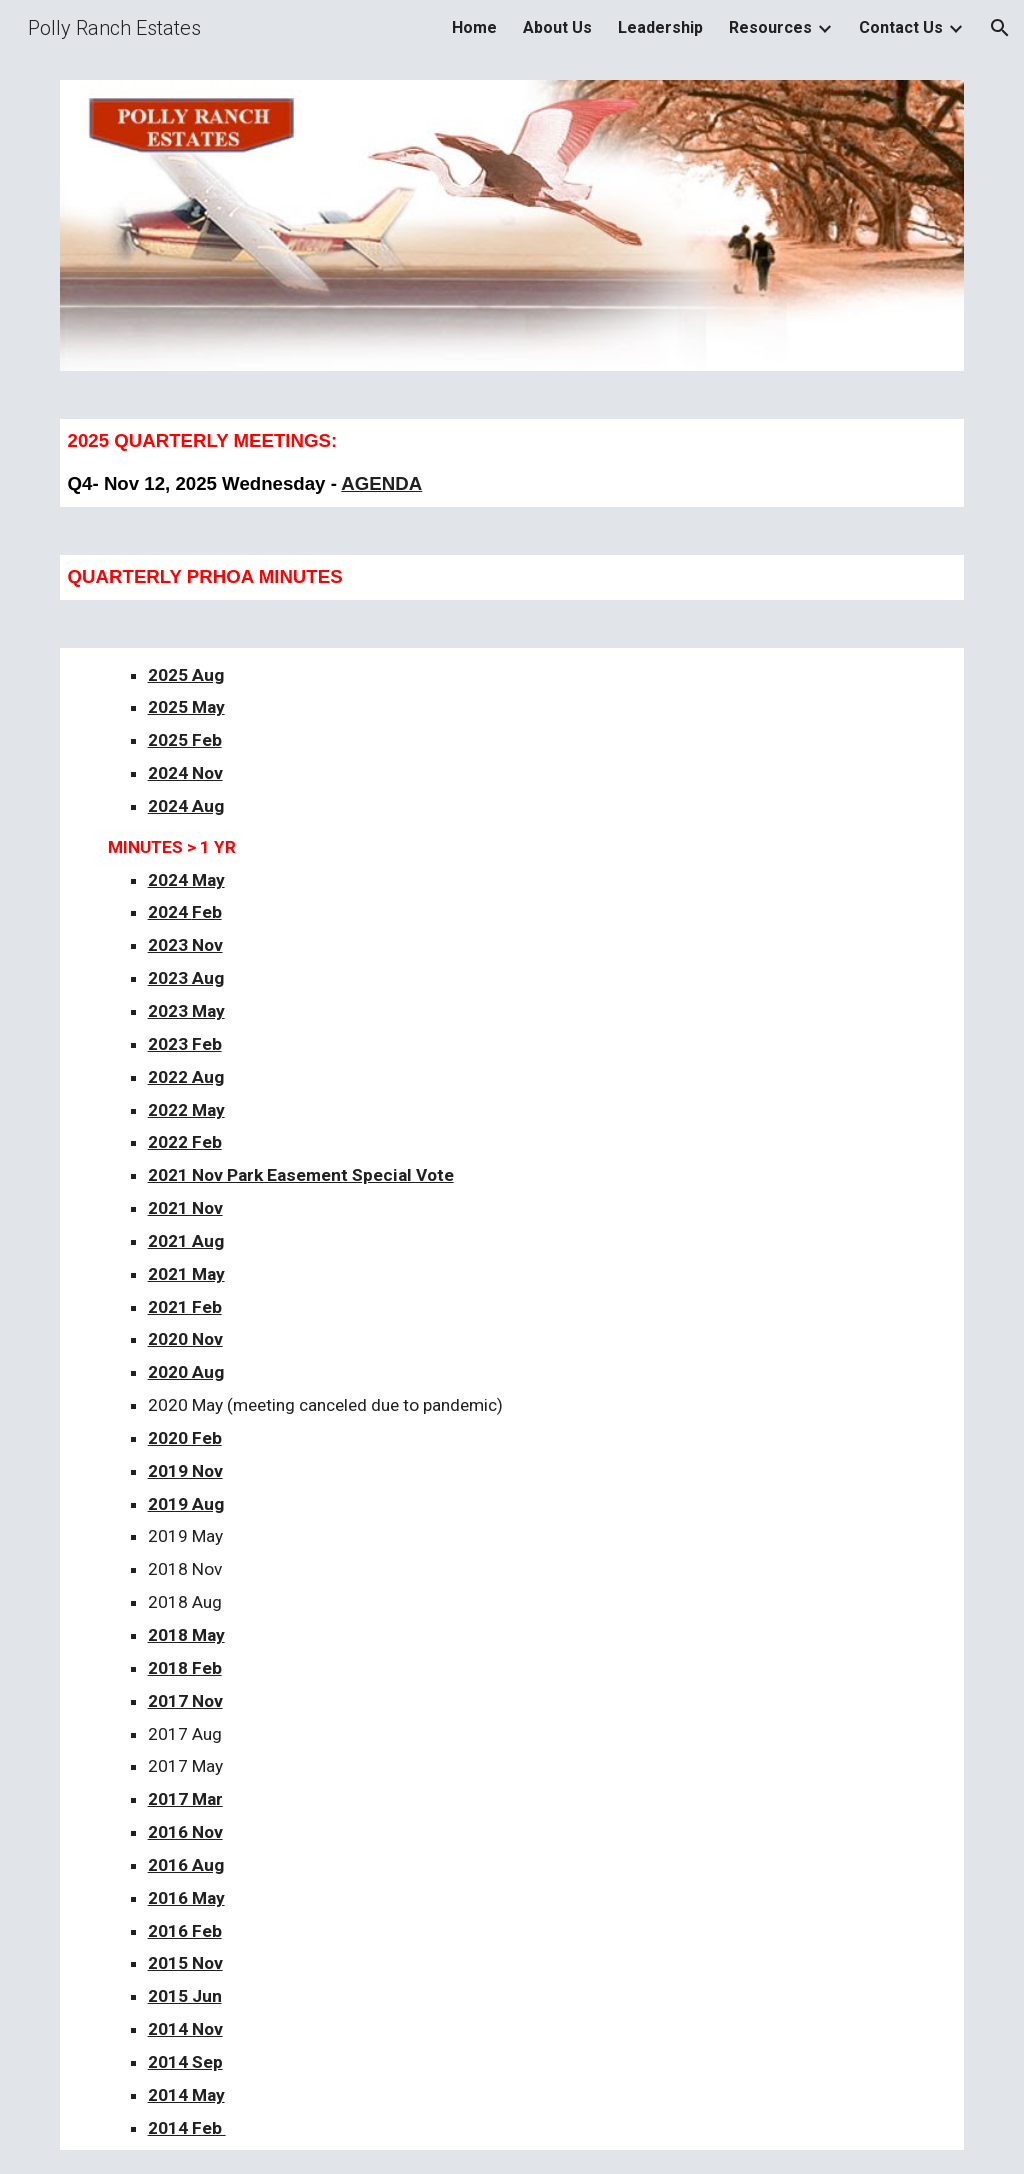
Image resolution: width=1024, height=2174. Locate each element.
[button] (1000, 28)
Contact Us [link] (901, 27)
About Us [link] (557, 27)
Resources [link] (770, 27)
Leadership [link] (660, 27)
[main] (512, 463)
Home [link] (474, 27)
